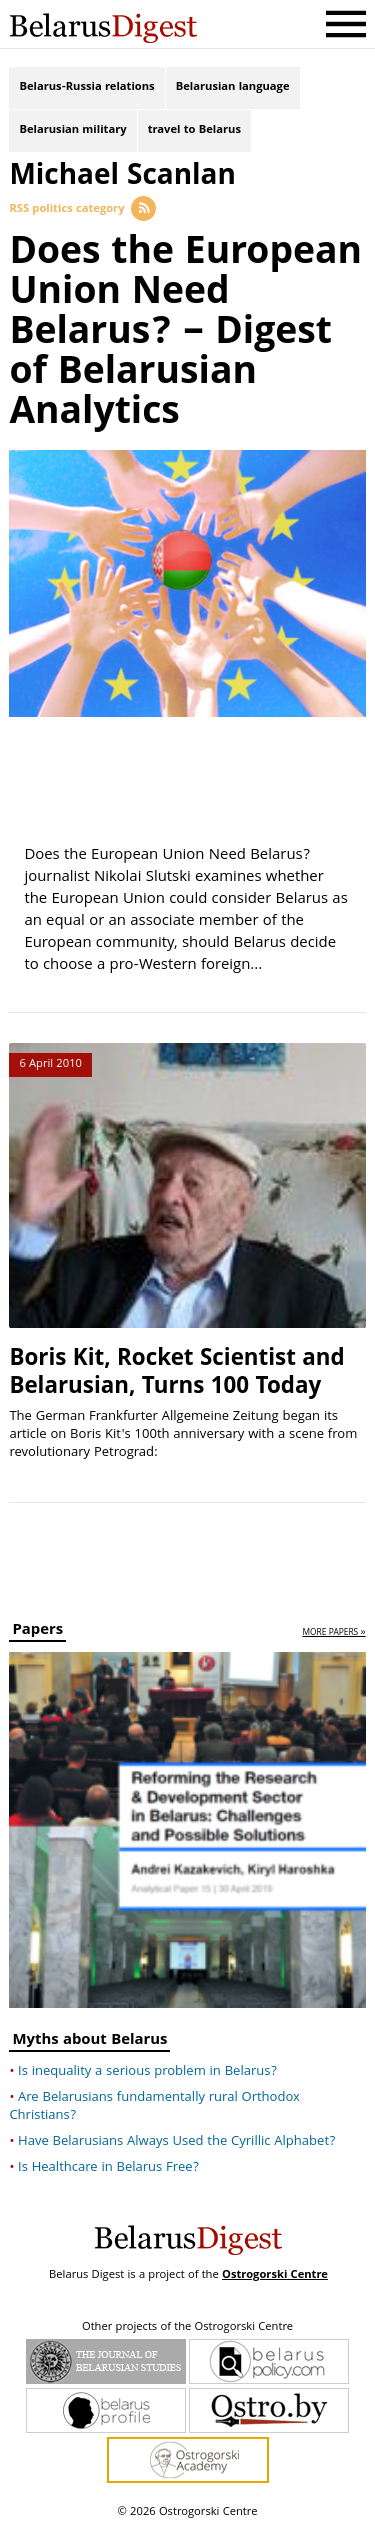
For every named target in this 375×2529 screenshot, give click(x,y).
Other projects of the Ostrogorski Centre (187, 2328)
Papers (37, 1632)
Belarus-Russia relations (86, 87)
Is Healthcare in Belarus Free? (108, 2168)
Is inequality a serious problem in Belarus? (147, 2072)
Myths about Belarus (89, 2042)
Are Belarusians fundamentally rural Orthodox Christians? (154, 2107)
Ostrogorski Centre (275, 2275)
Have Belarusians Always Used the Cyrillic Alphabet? (176, 2142)
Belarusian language (233, 87)
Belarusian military (72, 130)
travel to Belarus (194, 130)
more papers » (333, 1633)
